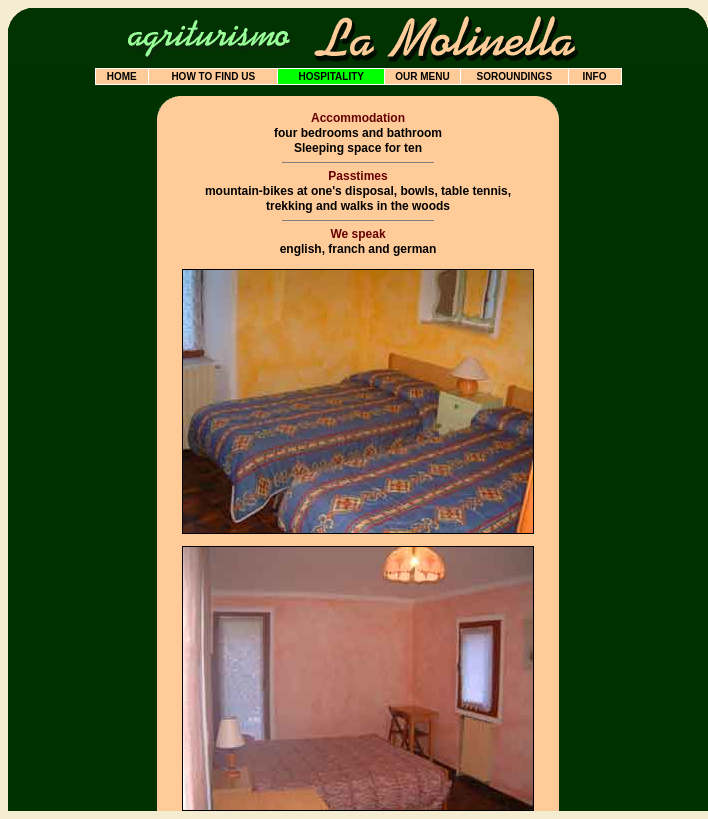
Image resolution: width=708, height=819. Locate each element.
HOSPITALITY (331, 76)
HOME (122, 76)
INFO (595, 76)
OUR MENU (422, 76)
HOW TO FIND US (213, 76)
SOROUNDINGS (514, 76)
